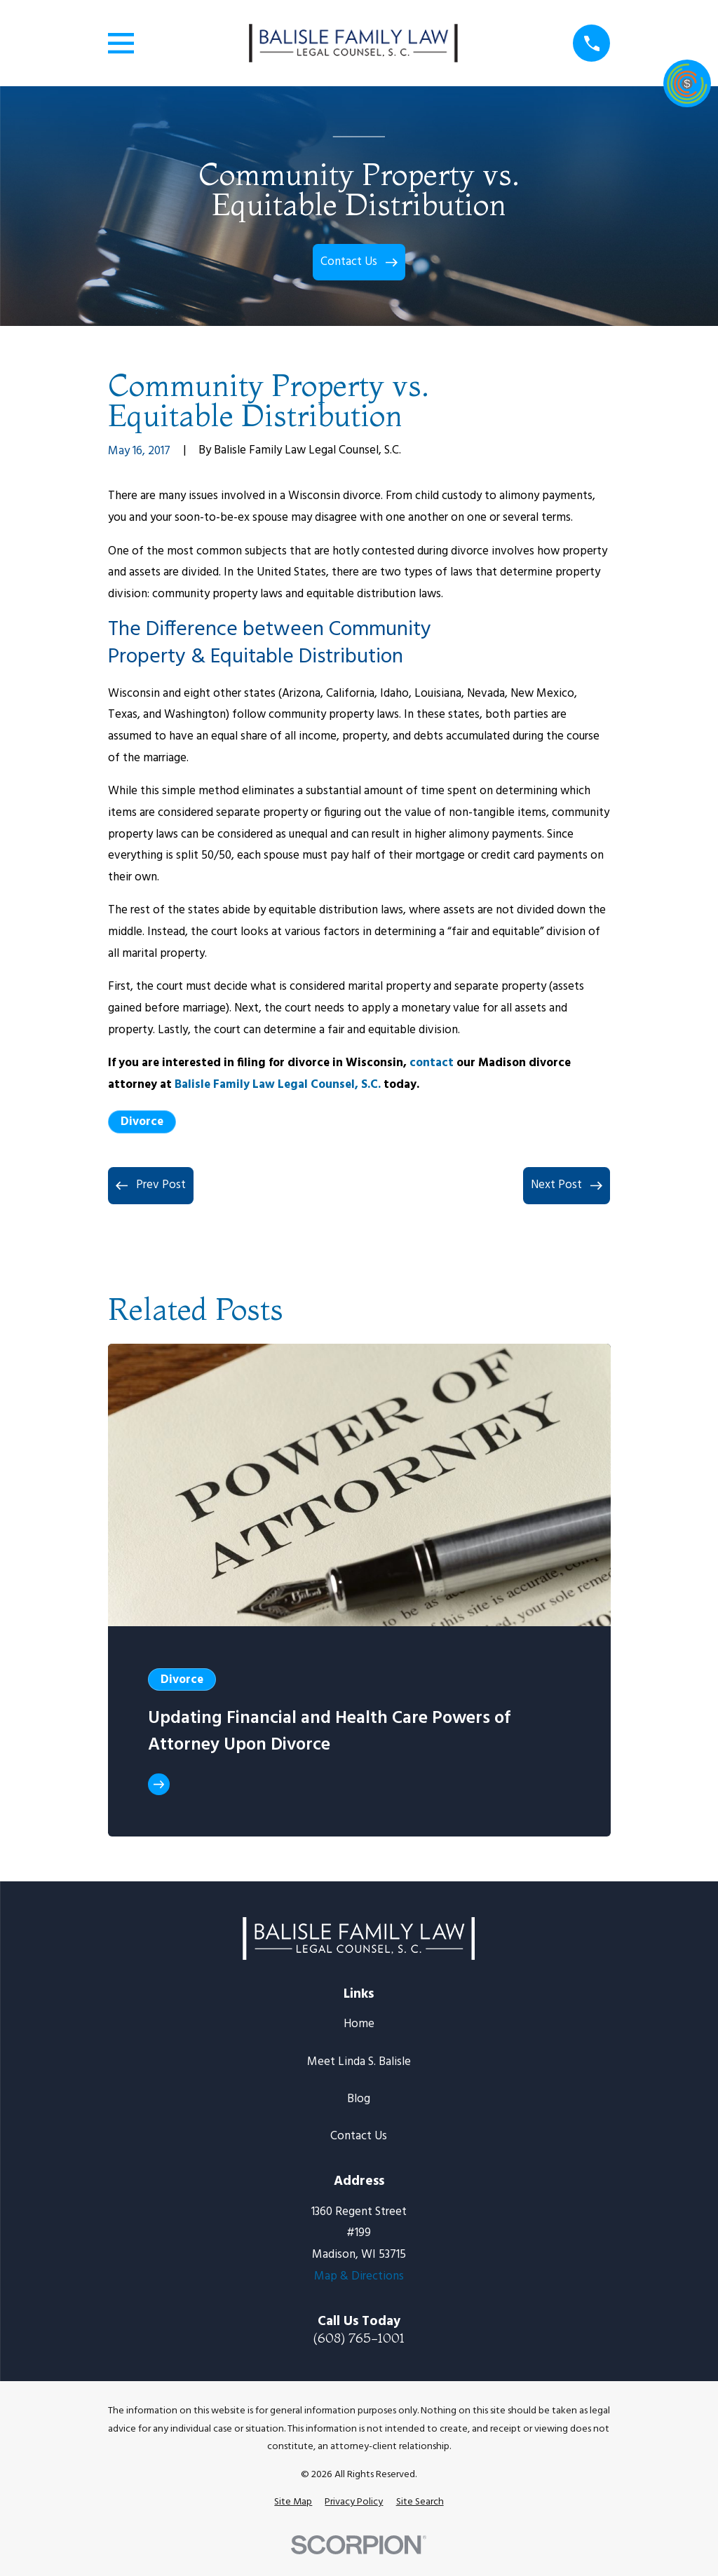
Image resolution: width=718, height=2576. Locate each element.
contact (431, 1063)
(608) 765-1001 (359, 2338)
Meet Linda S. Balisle (359, 2061)
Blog (358, 2099)
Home (359, 2024)
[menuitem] (293, 2502)
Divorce (142, 1121)
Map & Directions (359, 2276)
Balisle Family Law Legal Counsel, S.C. (278, 1084)
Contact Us (358, 2136)
